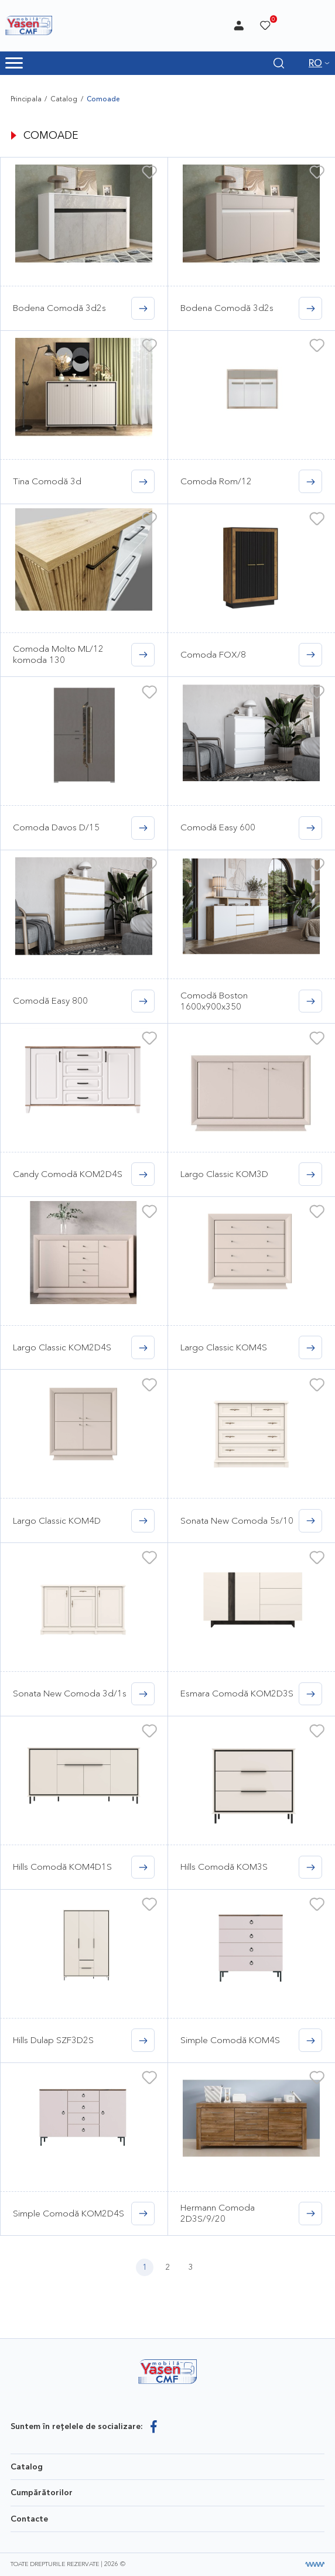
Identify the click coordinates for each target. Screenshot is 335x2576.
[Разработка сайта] (314, 2564)
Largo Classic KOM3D (224, 1173)
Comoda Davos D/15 (56, 827)
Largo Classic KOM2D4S (62, 1347)
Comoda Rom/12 (216, 481)
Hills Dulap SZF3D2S (53, 2039)
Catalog (63, 99)
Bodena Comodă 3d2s (59, 307)
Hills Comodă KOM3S (224, 1866)
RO (315, 63)
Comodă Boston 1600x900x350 (214, 1000)
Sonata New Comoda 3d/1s (70, 1693)
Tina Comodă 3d (47, 481)
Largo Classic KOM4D (57, 1520)
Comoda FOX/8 (213, 654)
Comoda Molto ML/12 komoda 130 (58, 654)
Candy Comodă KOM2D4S (67, 1173)
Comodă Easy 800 (50, 1000)
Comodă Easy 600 (217, 827)
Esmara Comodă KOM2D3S (236, 1693)
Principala (26, 99)
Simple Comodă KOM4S (230, 2039)
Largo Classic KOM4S (223, 1347)
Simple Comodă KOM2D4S (68, 2213)
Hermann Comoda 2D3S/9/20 (217, 2212)
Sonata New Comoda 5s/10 (236, 1520)
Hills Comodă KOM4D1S (62, 1866)
